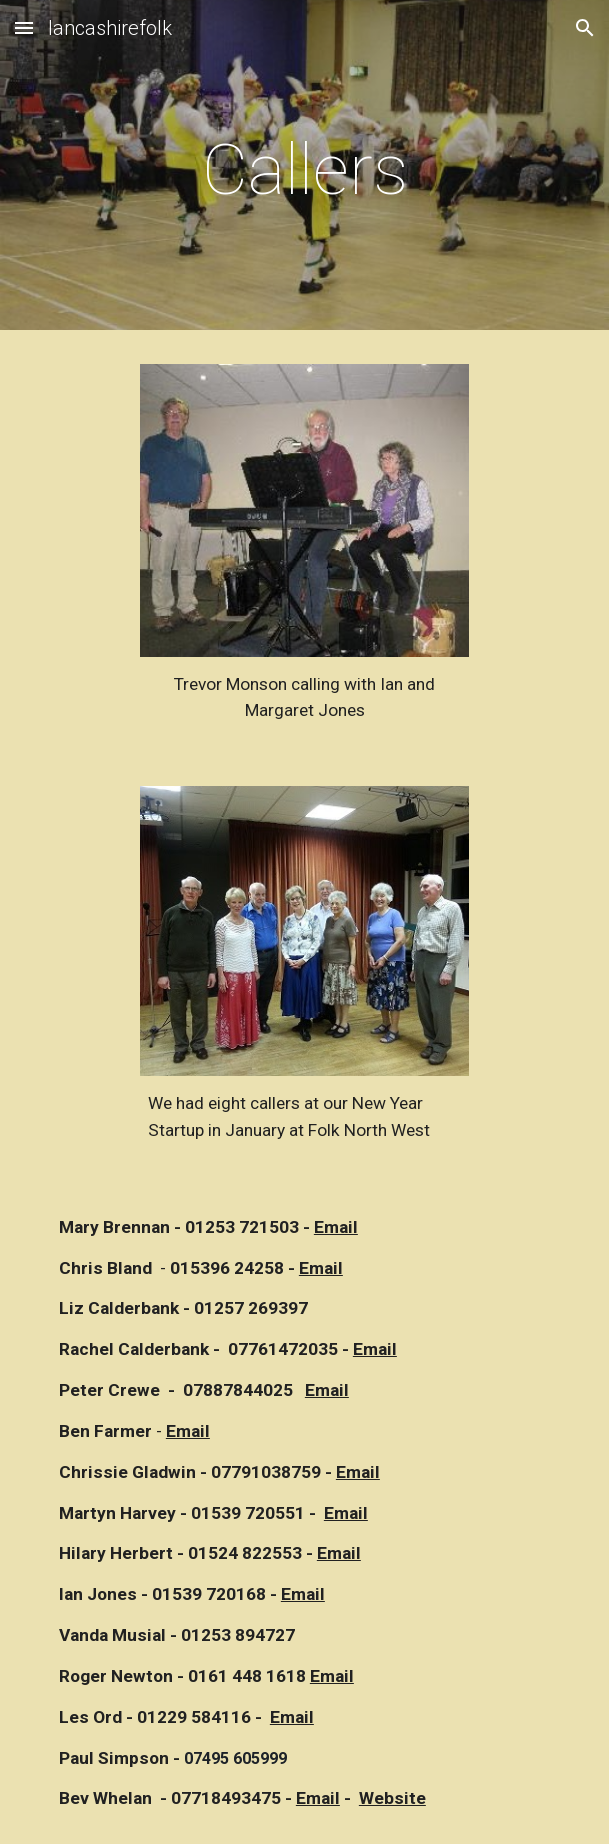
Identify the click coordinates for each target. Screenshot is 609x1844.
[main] (304, 170)
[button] (24, 27)
